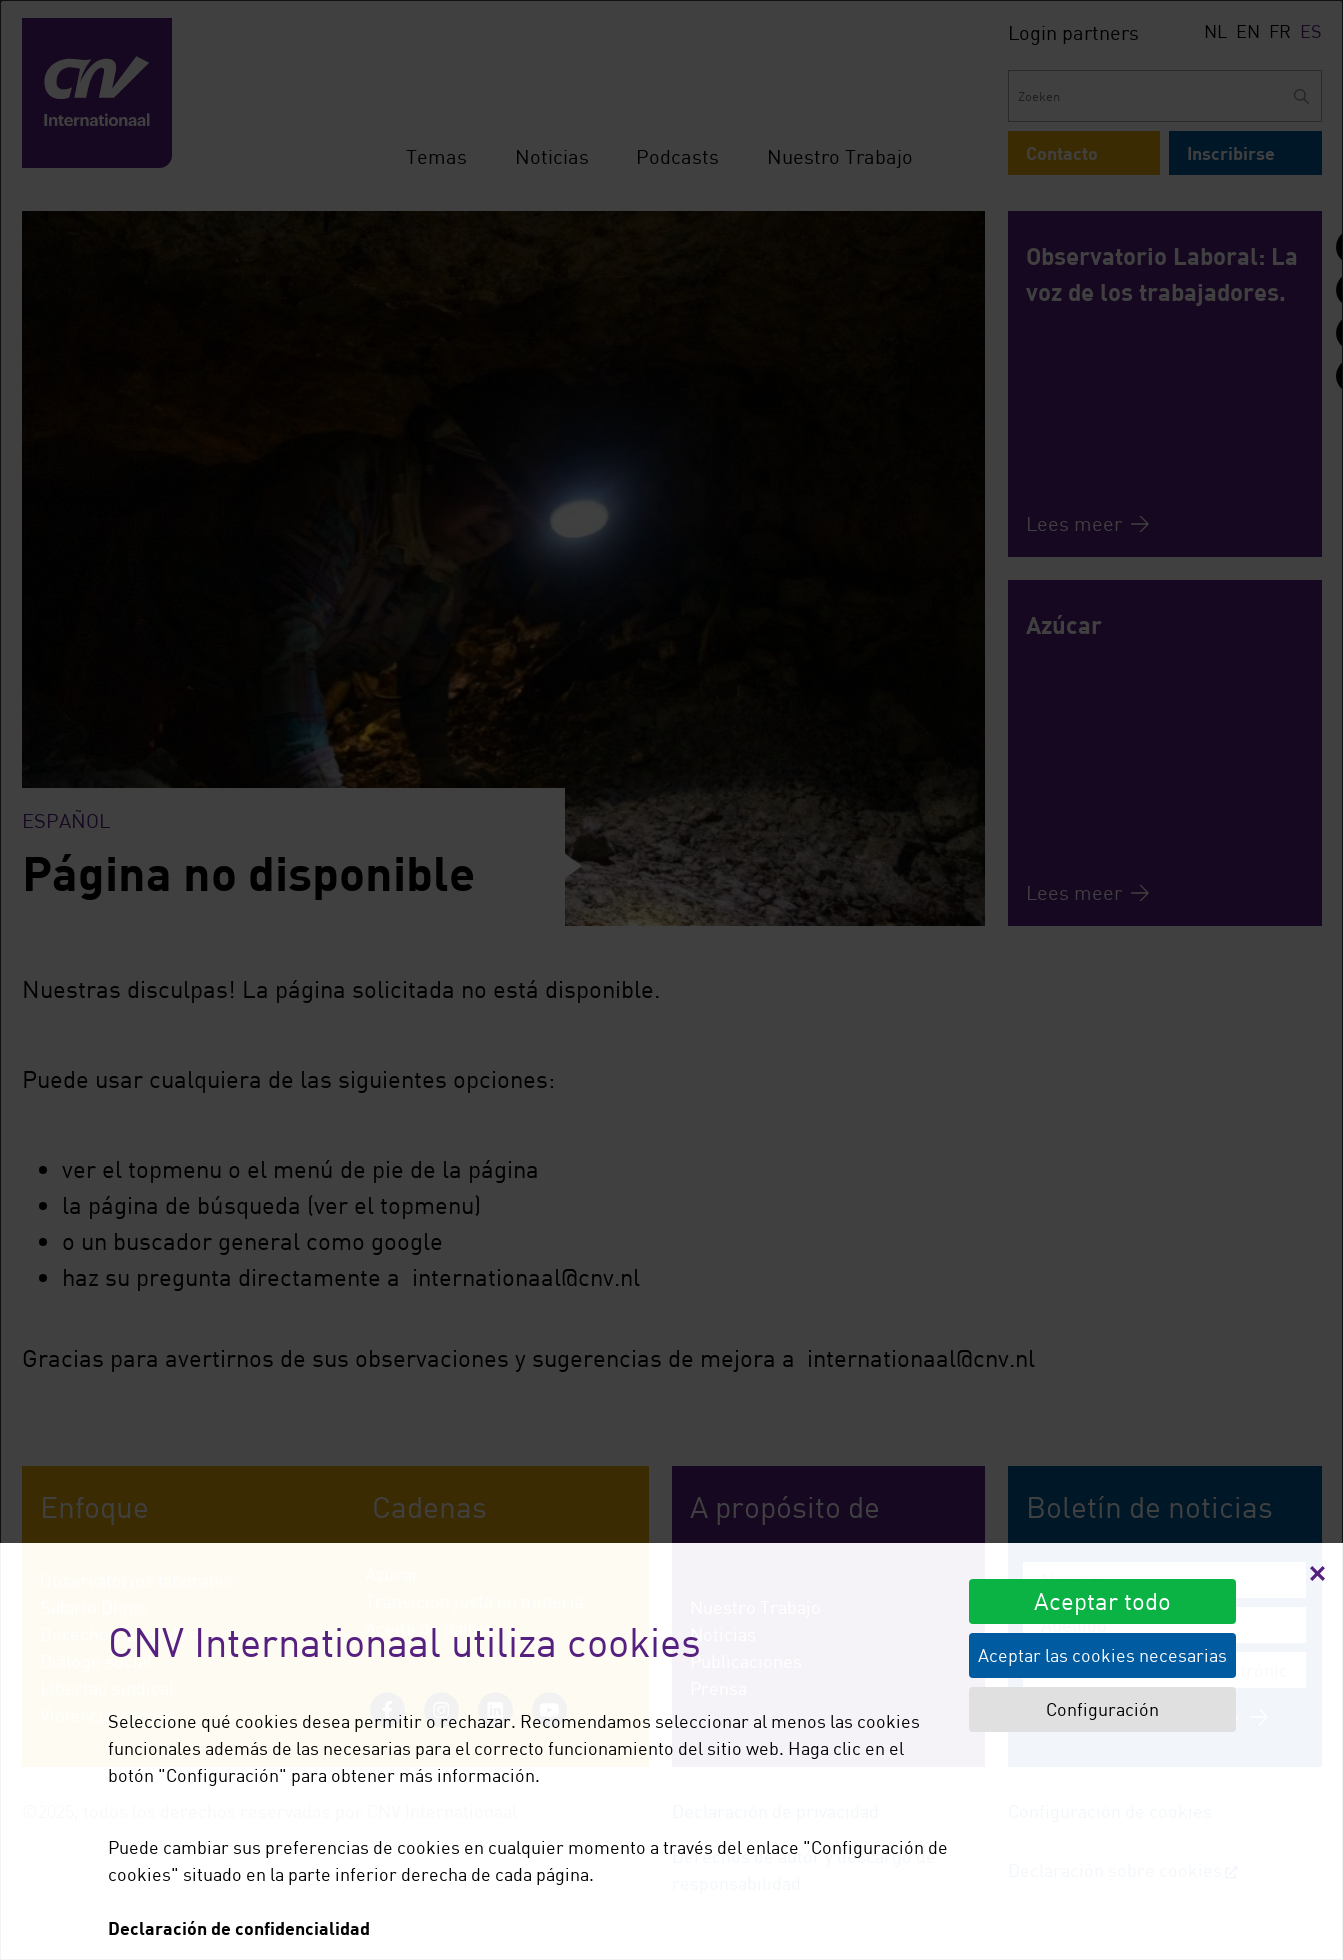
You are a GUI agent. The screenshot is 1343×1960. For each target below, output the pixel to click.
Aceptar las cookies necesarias (1102, 1655)
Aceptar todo (1102, 1600)
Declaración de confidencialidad (239, 1928)
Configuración (1102, 1709)
